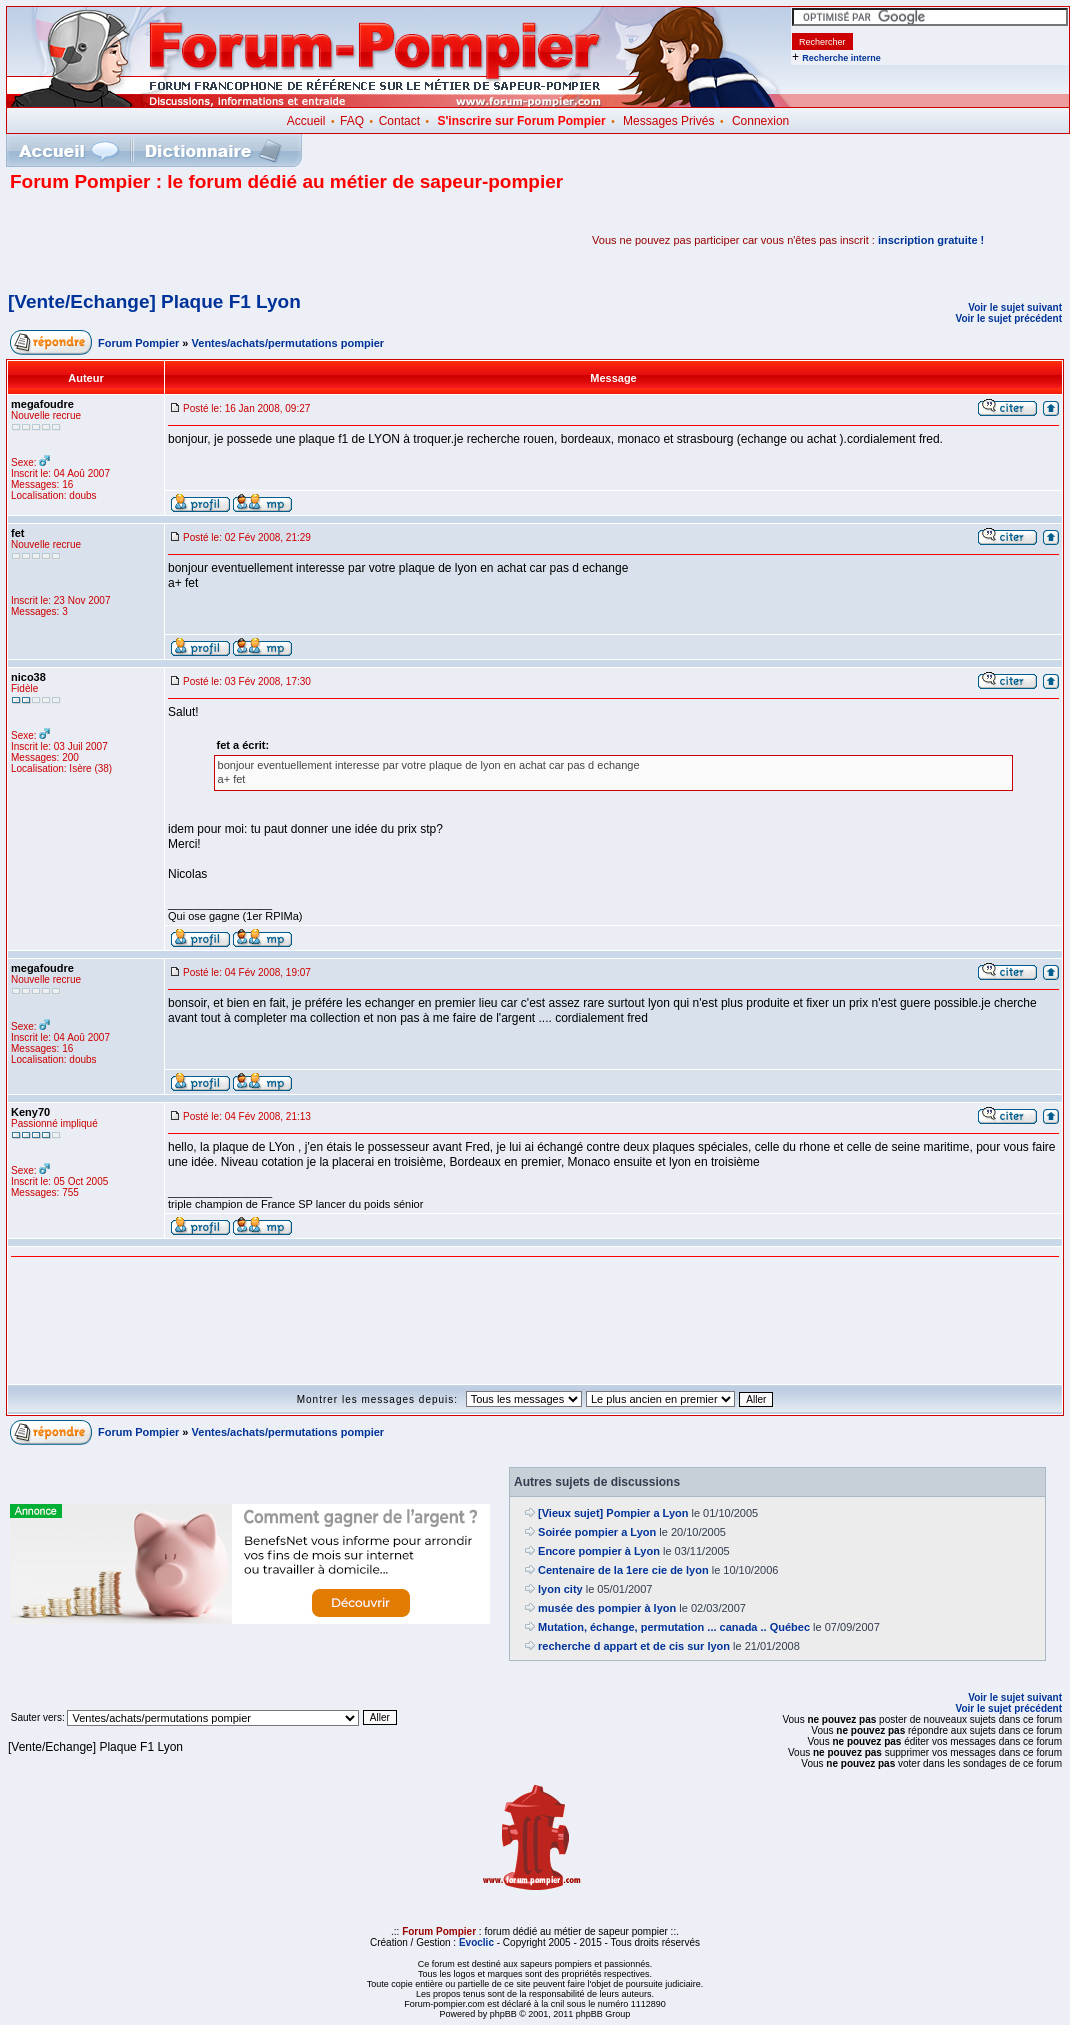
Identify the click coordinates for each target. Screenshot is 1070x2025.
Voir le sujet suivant (1015, 307)
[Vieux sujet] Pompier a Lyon (613, 1513)
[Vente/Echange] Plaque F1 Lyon (154, 301)
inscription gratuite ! (931, 240)
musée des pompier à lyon (607, 1608)
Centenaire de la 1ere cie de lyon (623, 1570)
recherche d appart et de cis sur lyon (634, 1646)
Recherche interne (841, 58)
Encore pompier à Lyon (599, 1551)
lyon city (560, 1589)
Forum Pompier (138, 343)
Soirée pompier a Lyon (597, 1532)
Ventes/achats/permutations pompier (288, 343)
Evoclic (476, 1942)
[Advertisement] (244, 240)
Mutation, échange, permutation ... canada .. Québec (674, 1627)
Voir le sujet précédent (1008, 318)
